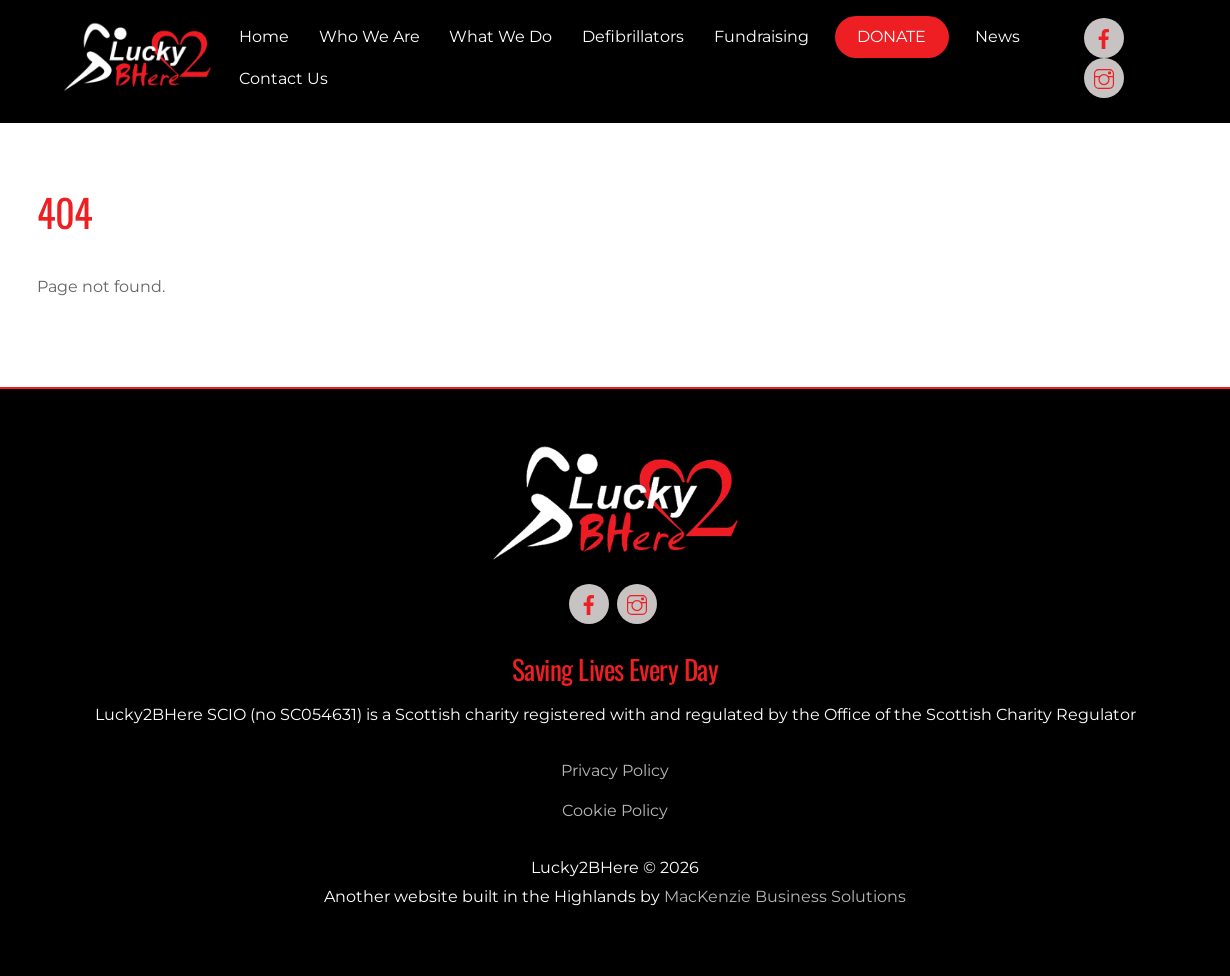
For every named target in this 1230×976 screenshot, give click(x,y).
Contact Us (283, 78)
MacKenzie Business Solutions (785, 896)
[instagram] (1104, 77)
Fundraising (761, 36)
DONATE (891, 36)
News (997, 36)
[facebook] (1104, 37)
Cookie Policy (615, 810)
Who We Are (369, 36)
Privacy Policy (615, 770)
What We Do (500, 36)
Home (264, 36)
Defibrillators (633, 36)
